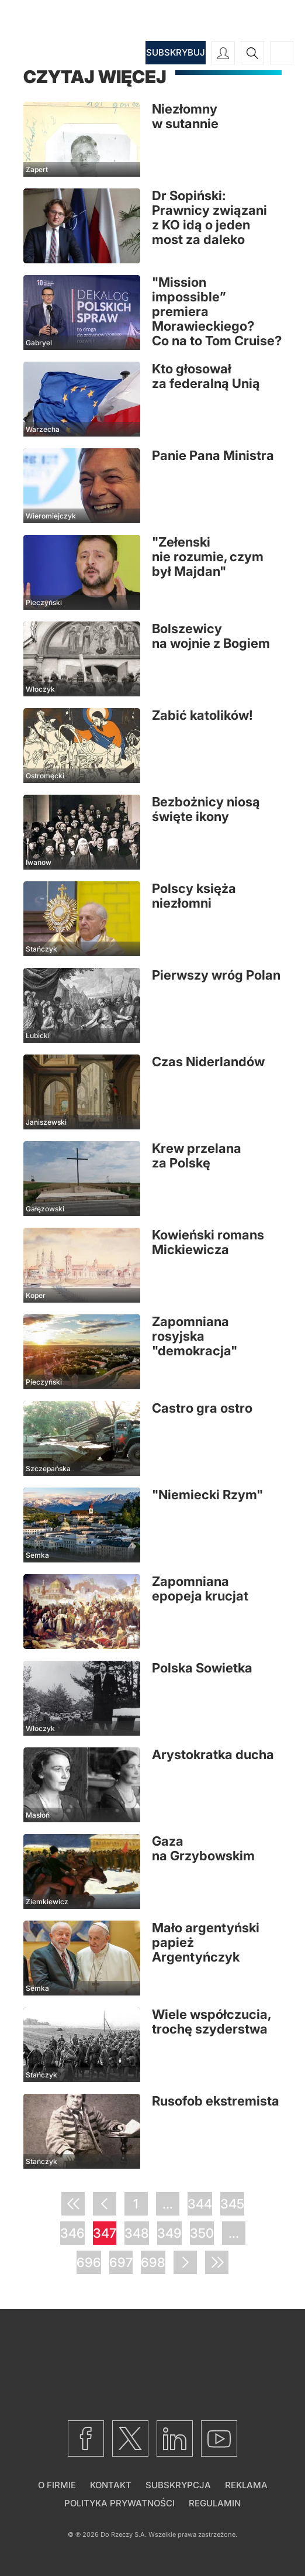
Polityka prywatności (119, 2503)
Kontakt (110, 2485)
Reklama (246, 2485)
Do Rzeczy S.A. (123, 2534)
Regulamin (215, 2503)
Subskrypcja (178, 2485)
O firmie (57, 2485)
